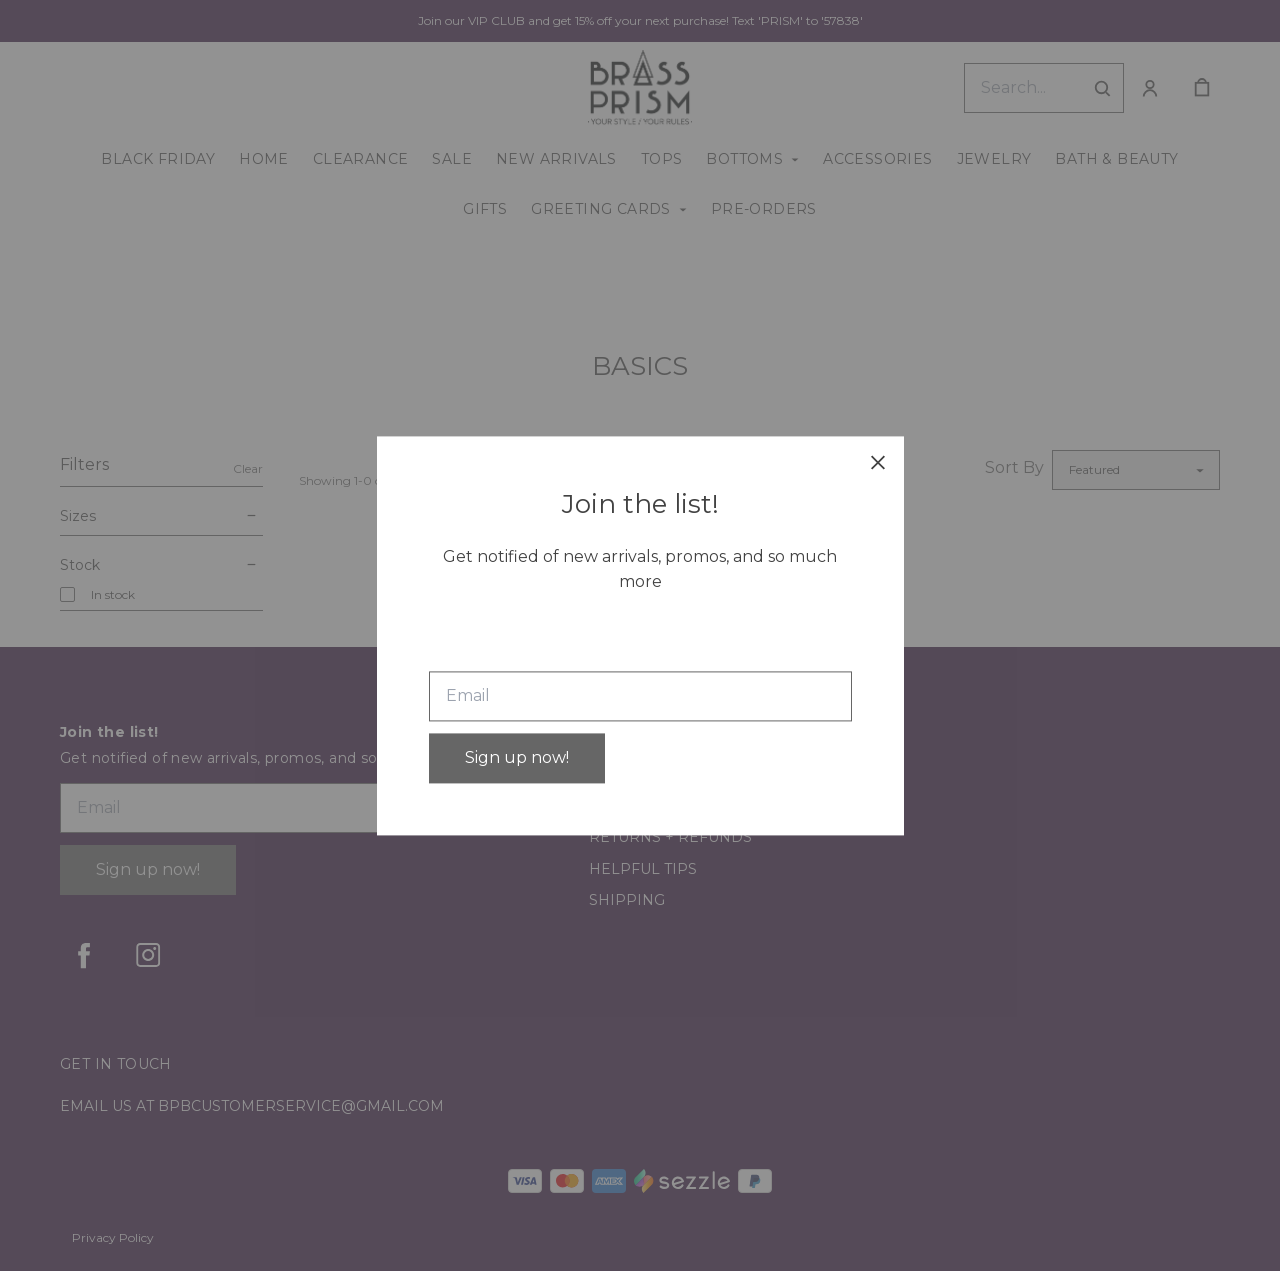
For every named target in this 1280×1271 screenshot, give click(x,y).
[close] (878, 462)
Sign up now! (517, 757)
